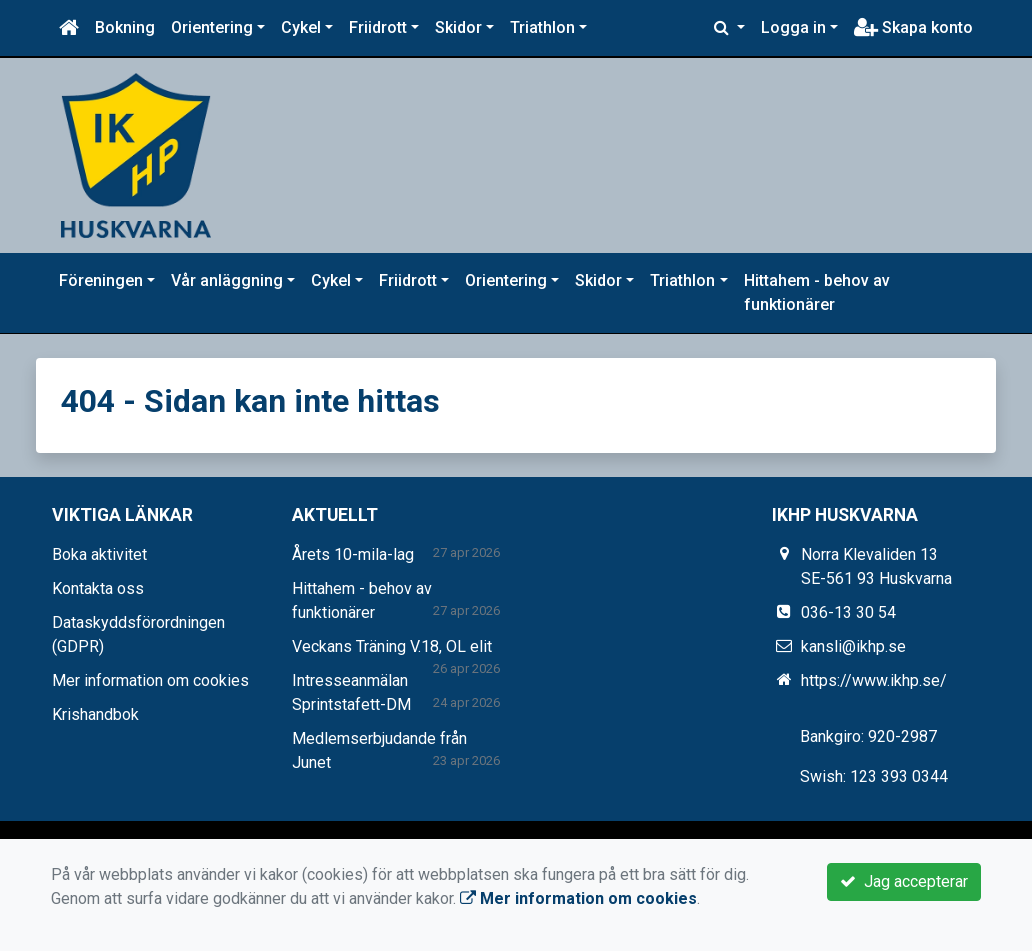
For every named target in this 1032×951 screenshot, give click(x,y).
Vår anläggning (227, 280)
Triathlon (542, 27)
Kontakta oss (98, 588)
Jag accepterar (904, 881)
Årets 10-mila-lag (353, 554)
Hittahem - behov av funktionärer (817, 292)
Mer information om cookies (150, 680)
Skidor (458, 27)
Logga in (793, 27)
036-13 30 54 (848, 612)
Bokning (125, 27)
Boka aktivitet (99, 554)
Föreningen (101, 280)
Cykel (301, 27)
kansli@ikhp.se (853, 646)
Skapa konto (913, 27)
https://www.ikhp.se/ (874, 680)
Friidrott (378, 27)
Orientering (212, 27)
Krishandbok (95, 714)
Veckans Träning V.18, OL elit (392, 646)
